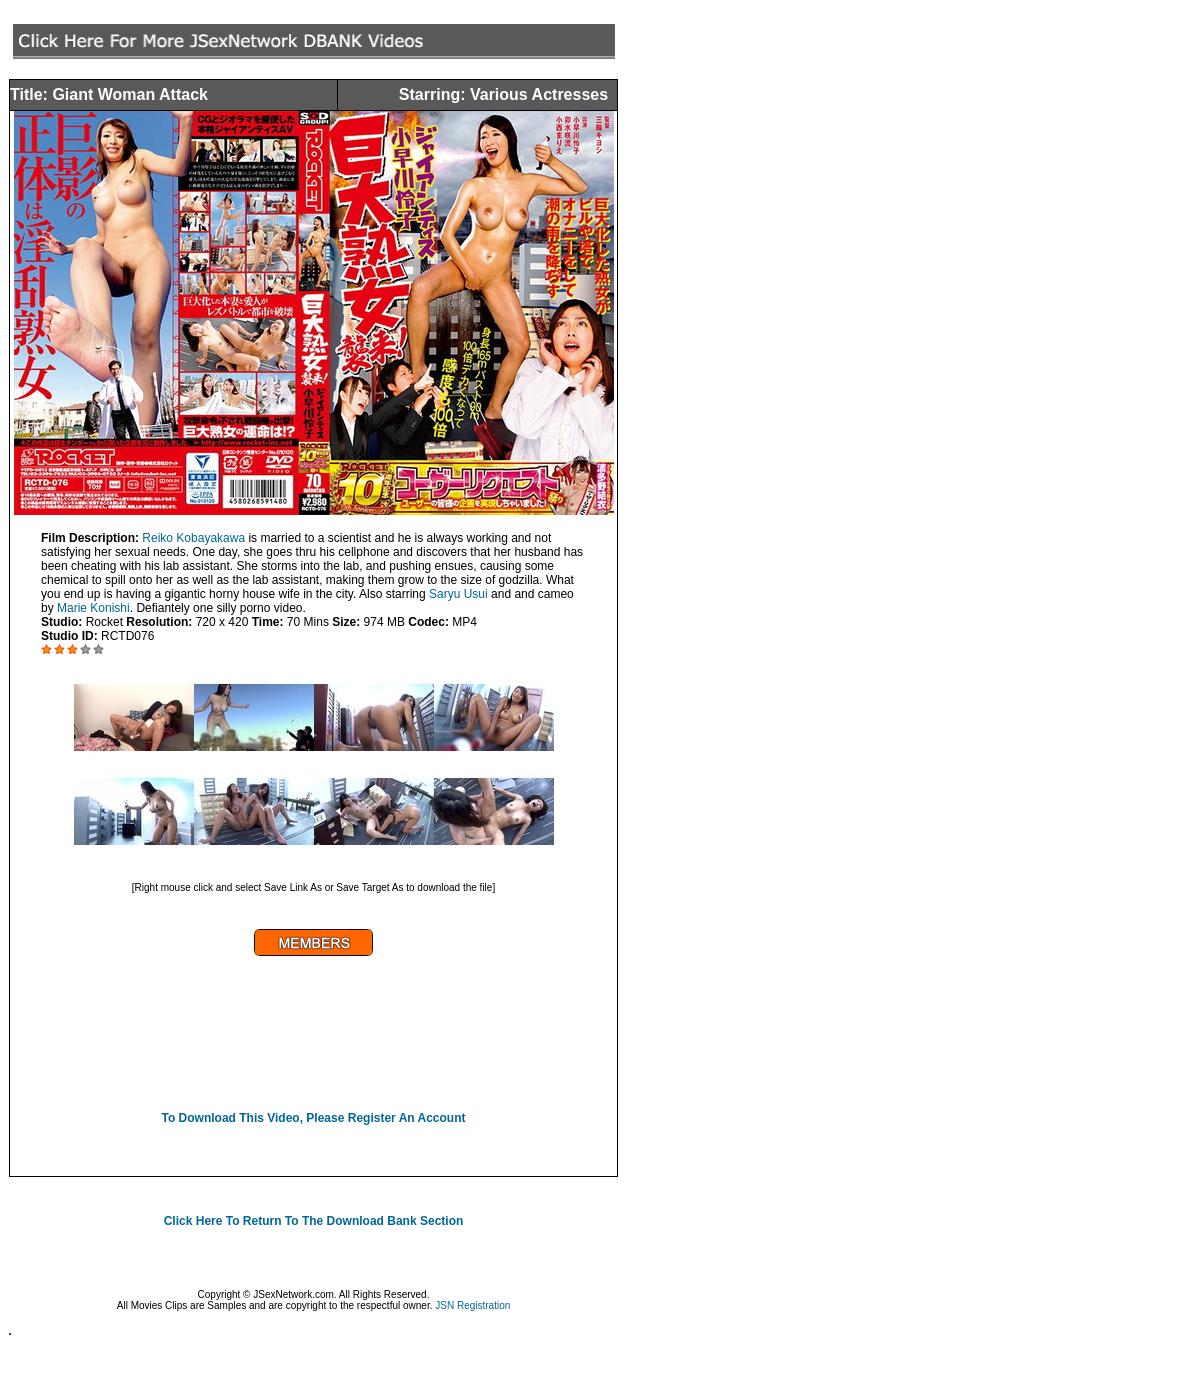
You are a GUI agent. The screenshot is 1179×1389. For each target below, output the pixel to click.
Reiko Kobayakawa (193, 538)
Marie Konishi (93, 608)
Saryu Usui (458, 594)
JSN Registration (472, 1305)
